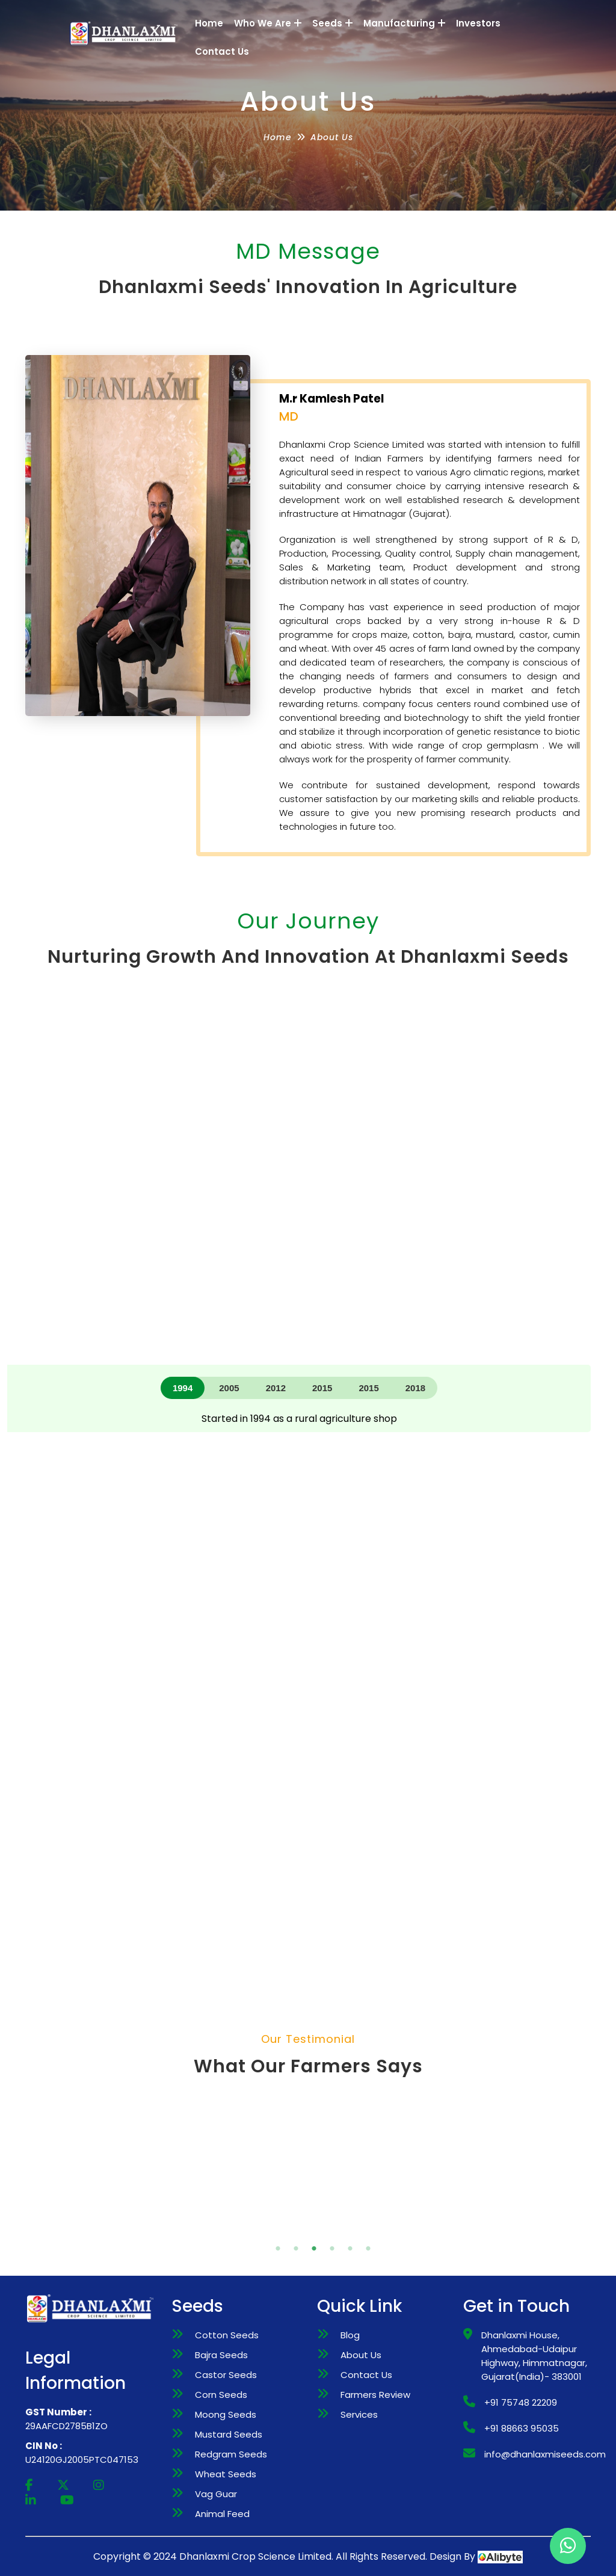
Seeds (332, 23)
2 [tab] (281, 2231)
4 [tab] (317, 2231)
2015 (322, 1388)
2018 (415, 1388)
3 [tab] (299, 2231)
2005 (229, 1388)
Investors (478, 23)
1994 (182, 1388)
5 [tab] (335, 2231)
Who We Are (267, 23)
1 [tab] (263, 2231)
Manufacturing (404, 23)
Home (209, 23)
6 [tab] (353, 2231)
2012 (276, 1388)
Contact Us (222, 51)
